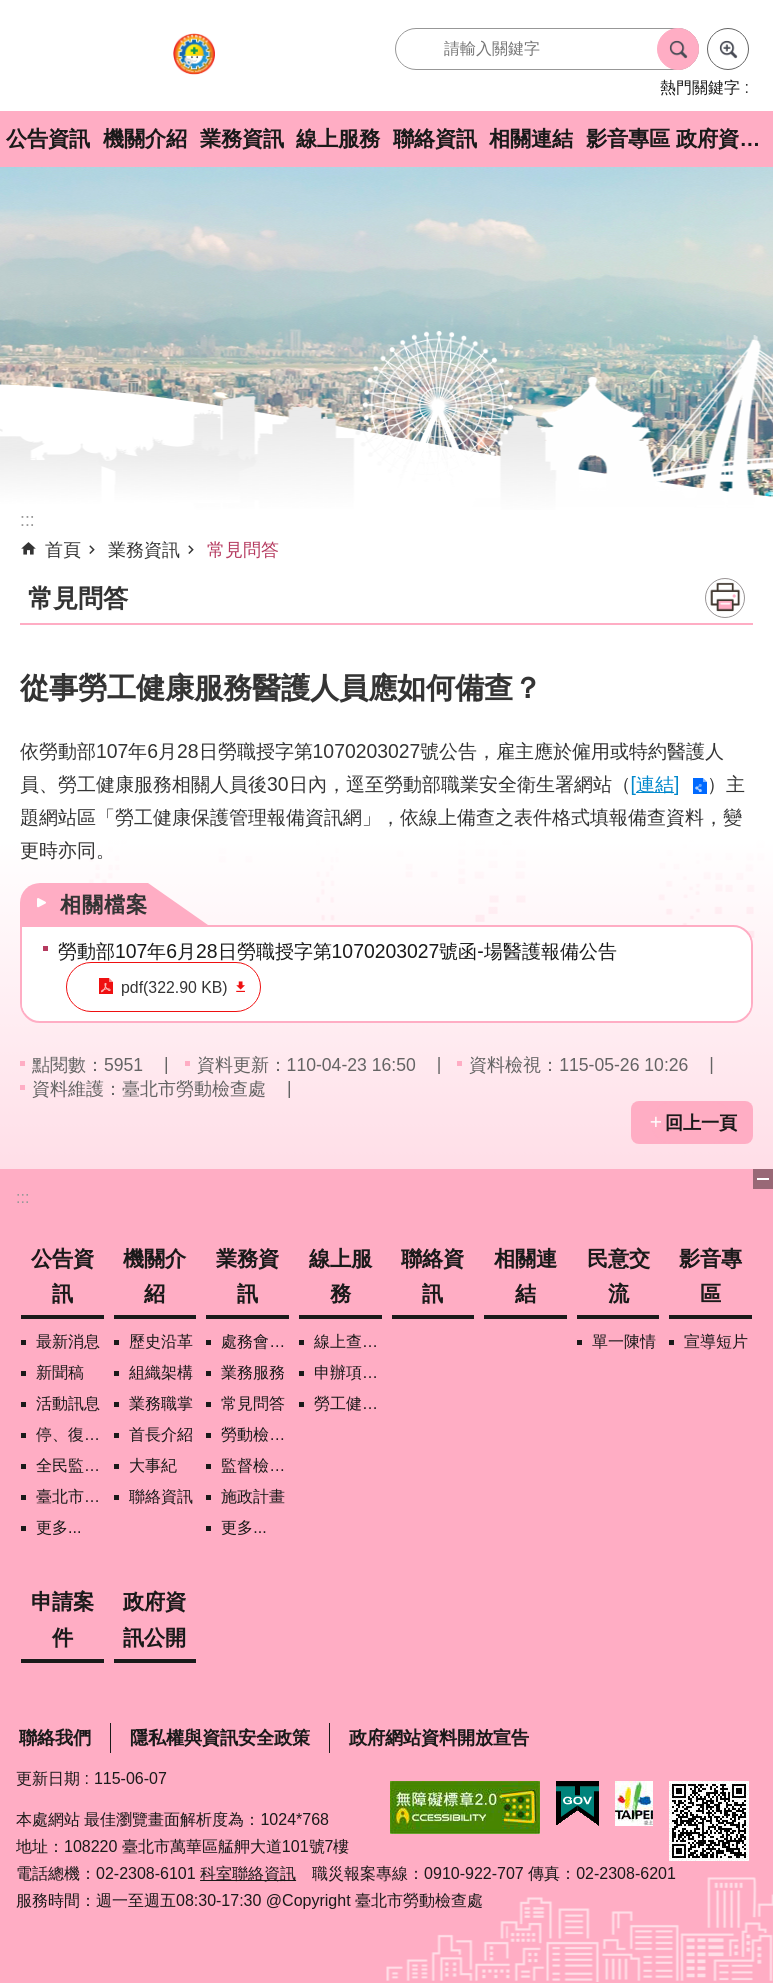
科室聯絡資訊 (248, 1873)
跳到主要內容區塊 (10, 10)
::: (22, 1197)
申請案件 (62, 1619)
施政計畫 (253, 1496)
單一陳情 (624, 1341)
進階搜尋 (728, 49)
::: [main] (27, 520)
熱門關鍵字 (700, 87)
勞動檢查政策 (255, 1434)
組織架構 (161, 1372)
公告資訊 (48, 138)
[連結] (655, 784)
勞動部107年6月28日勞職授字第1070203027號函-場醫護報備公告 (337, 951)
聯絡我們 (55, 1738)
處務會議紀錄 (255, 1341)
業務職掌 (161, 1403)
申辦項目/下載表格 (348, 1372)
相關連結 (531, 138)
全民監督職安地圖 (70, 1465)
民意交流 (618, 1276)
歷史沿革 (161, 1341)
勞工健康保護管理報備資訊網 (348, 1403)
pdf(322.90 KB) (160, 987)
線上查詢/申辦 (348, 1341)
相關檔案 (104, 904)
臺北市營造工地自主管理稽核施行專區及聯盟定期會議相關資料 (70, 1496)
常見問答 (243, 550)
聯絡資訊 (435, 138)
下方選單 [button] (763, 1179)
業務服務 (253, 1372)
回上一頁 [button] (701, 1123)
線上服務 (338, 138)
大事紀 (153, 1465)
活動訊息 (68, 1403)
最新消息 (68, 1341)
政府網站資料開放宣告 (439, 1738)
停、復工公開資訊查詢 (70, 1434)
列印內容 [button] (725, 598)
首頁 (63, 550)
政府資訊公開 (724, 138)
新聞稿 (60, 1372)
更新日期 (48, 1778)
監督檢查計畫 (255, 1465)
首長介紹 (161, 1434)
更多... (58, 1527)
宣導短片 (716, 1341)
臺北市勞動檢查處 (194, 63)
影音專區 (628, 138)
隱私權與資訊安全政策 (220, 1738)
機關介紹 (145, 138)
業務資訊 (242, 138)
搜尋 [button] (678, 49)
